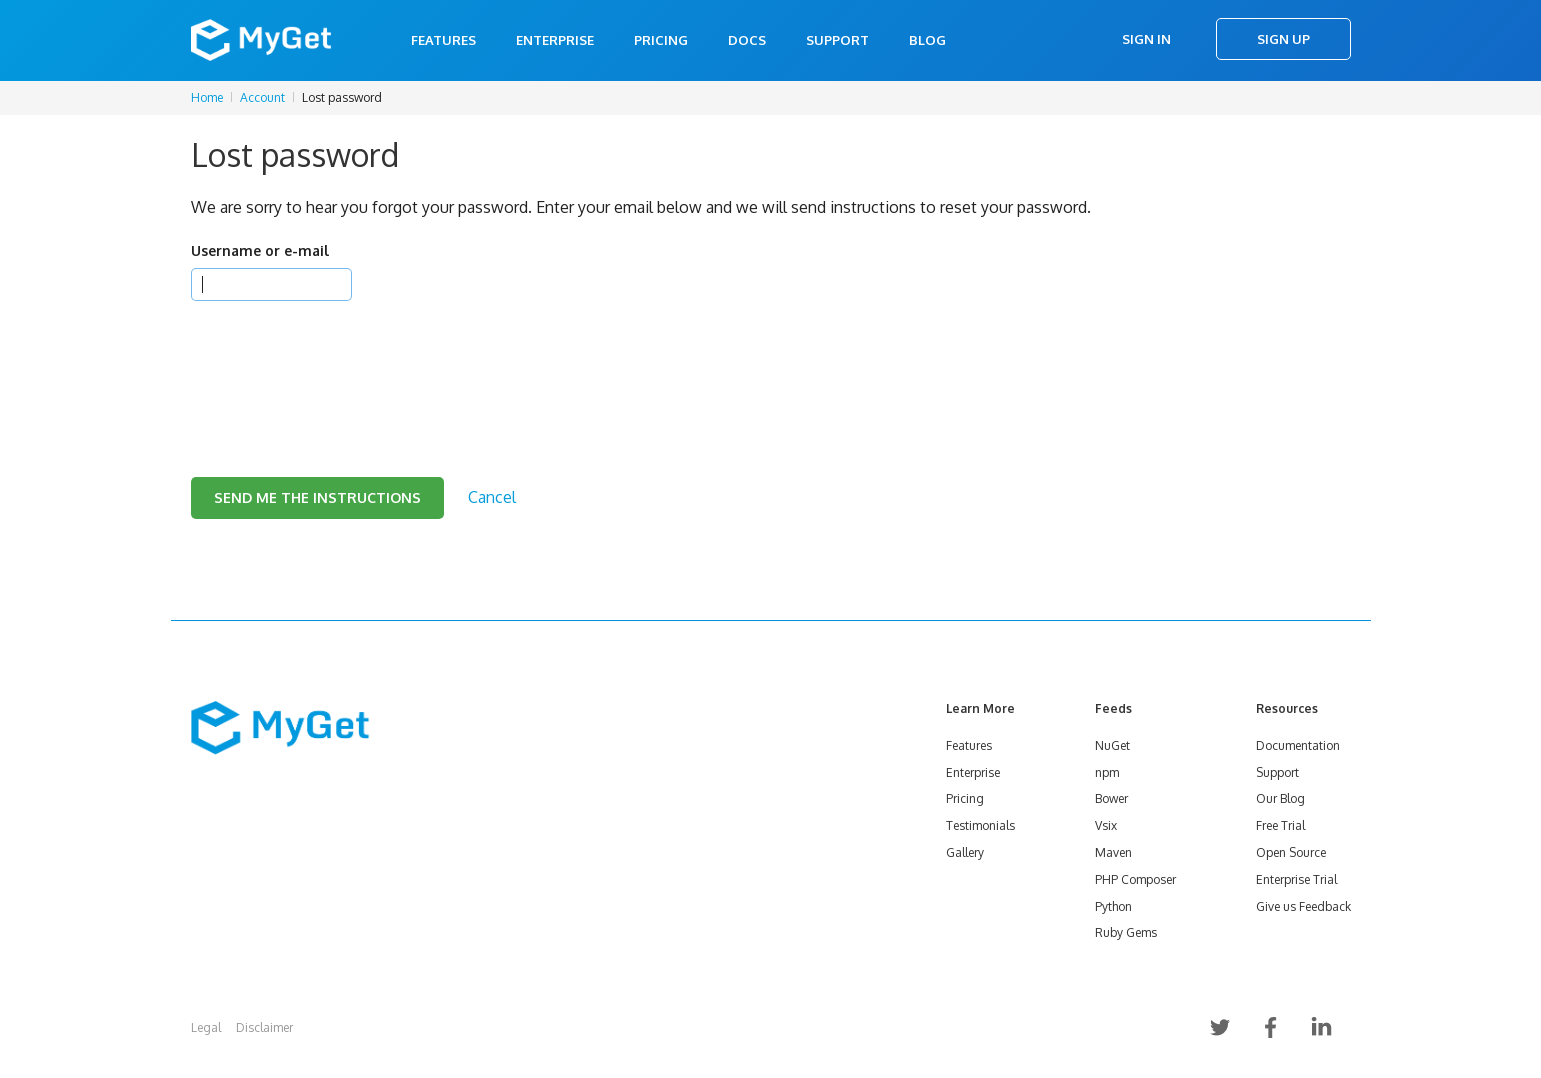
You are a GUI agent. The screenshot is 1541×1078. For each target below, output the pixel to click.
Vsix (1106, 825)
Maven (1113, 852)
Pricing (661, 40)
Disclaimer (264, 1027)
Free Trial (1280, 825)
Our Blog (1280, 798)
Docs (747, 40)
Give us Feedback (1303, 906)
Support (837, 40)
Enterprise (555, 40)
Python (1113, 906)
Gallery (965, 852)
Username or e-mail (260, 250)
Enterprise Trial (1296, 879)
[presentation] (343, 364)
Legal (206, 1027)
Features (443, 40)
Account (262, 97)
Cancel (492, 497)
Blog (927, 40)
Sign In (1146, 39)
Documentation (1298, 745)
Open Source (1291, 852)
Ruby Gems (1126, 932)
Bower (1111, 798)
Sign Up (1283, 39)
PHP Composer (1135, 879)
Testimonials (980, 825)
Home (207, 97)
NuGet (1112, 745)
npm (1107, 772)
